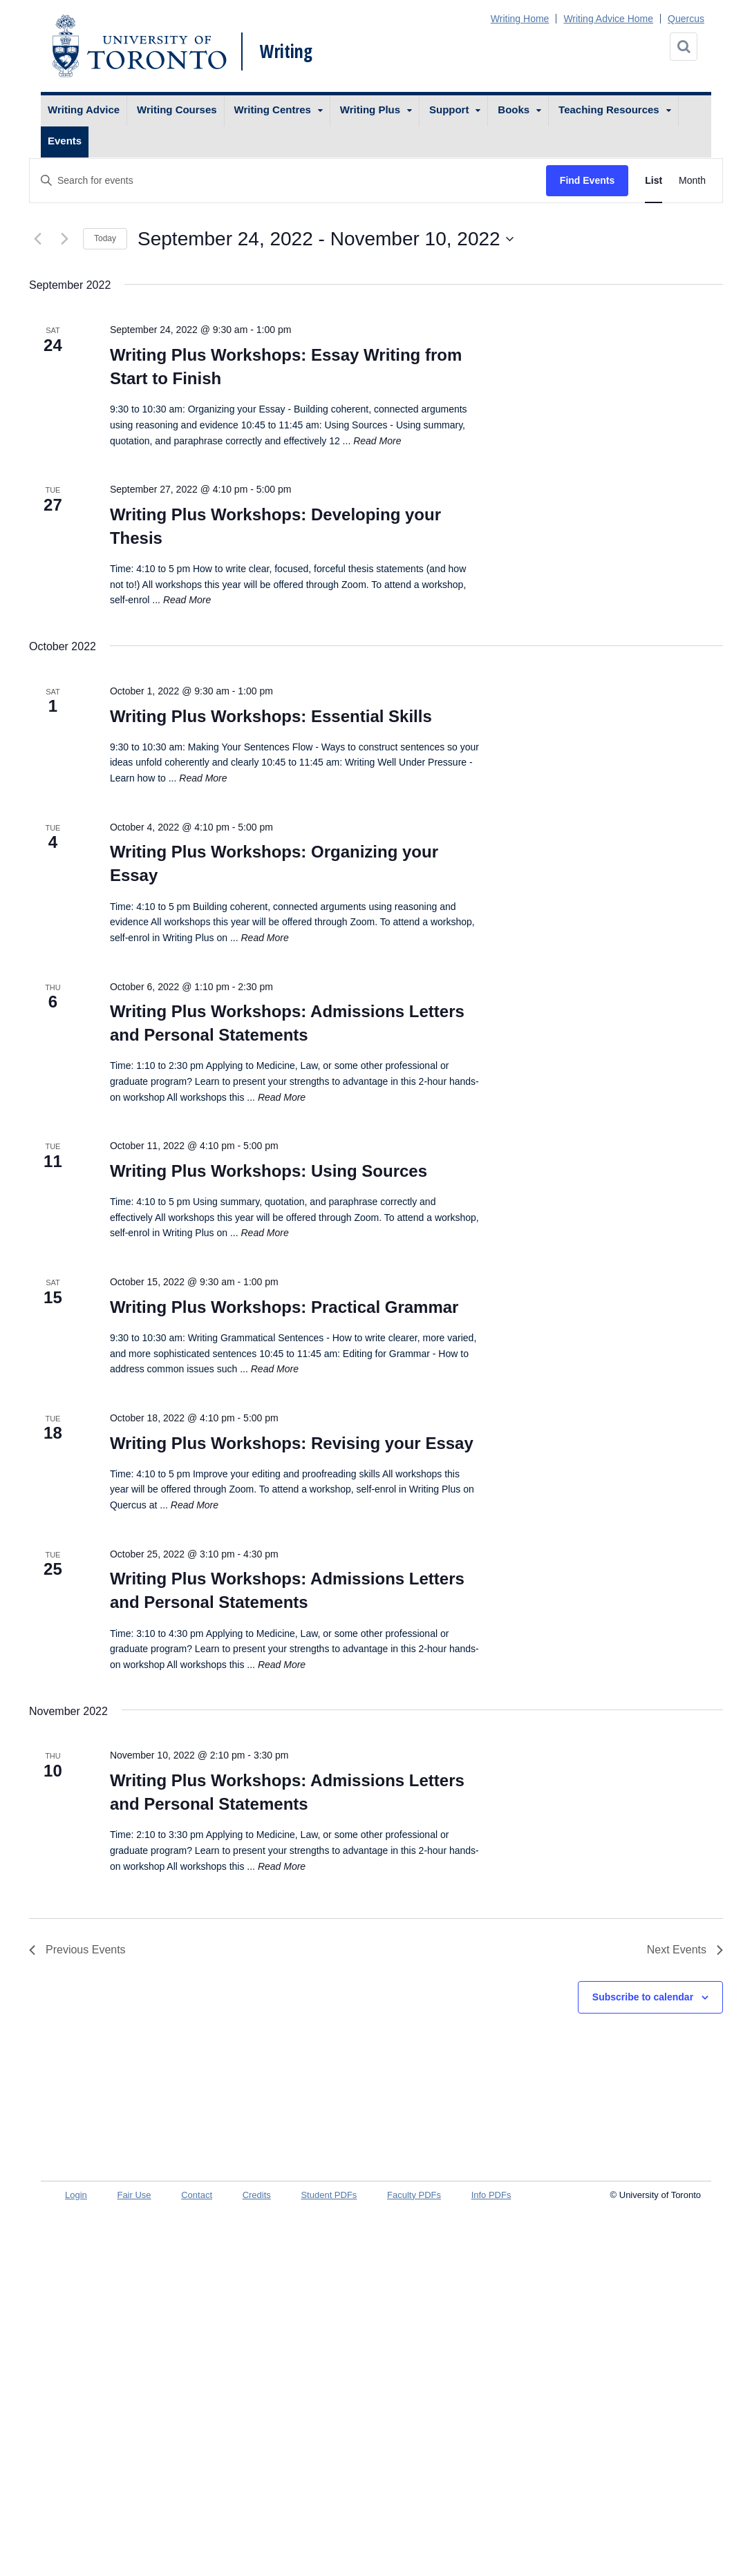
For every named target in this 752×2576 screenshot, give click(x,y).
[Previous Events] (37, 239)
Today (105, 238)
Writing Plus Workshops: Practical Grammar (284, 1307)
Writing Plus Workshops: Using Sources (268, 1171)
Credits (257, 2195)
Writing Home (520, 18)
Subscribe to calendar (642, 1996)
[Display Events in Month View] (692, 180)
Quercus (686, 18)
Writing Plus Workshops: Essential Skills (271, 716)
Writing (286, 51)
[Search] (683, 46)
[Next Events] (64, 239)
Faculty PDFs (414, 2195)
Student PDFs (329, 2195)
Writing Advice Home (608, 18)
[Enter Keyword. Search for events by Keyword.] (288, 180)
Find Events (587, 180)
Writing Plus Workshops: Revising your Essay (291, 1443)
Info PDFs (491, 2195)
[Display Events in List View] (653, 180)
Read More (377, 440)
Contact (196, 2195)
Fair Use (134, 2195)
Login (76, 2195)
